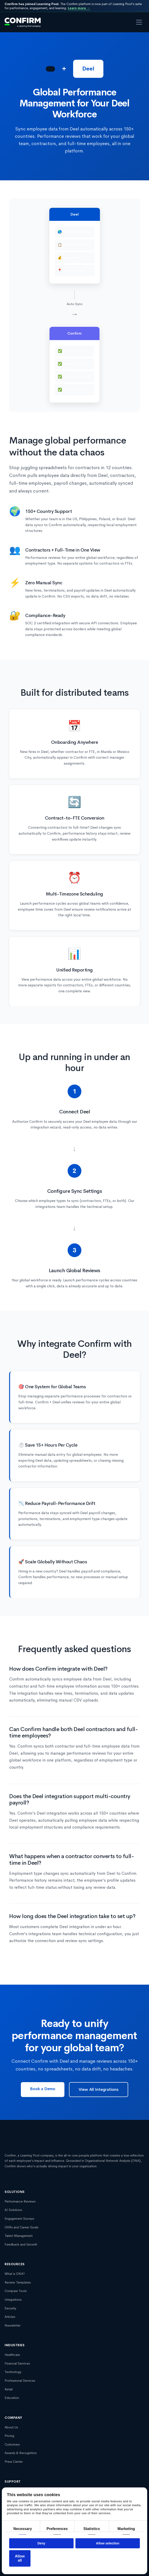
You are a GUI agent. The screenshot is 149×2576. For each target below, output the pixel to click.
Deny (41, 2543)
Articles (10, 2380)
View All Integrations (99, 2093)
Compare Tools (16, 2354)
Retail (9, 2452)
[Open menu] (138, 22)
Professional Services (20, 2444)
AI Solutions (13, 2273)
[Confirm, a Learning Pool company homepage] (23, 22)
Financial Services (17, 2426)
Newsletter (12, 2389)
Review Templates (18, 2345)
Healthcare (12, 2418)
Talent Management (19, 2299)
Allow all (20, 2558)
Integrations (13, 2363)
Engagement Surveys (19, 2282)
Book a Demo (42, 2092)
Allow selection (107, 2543)
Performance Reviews (20, 2264)
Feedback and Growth (21, 2307)
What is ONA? (15, 2337)
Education (12, 2461)
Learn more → (79, 8)
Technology (13, 2435)
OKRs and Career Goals (21, 2290)
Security (10, 2371)
